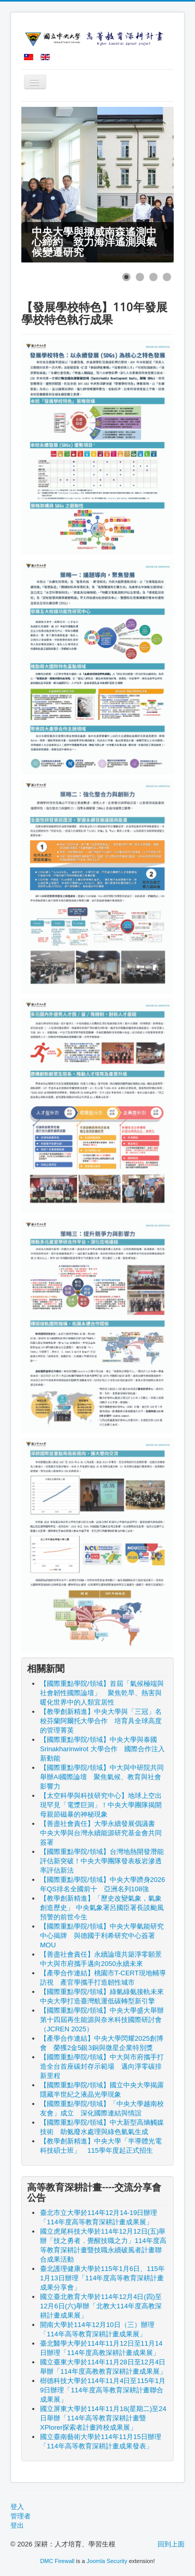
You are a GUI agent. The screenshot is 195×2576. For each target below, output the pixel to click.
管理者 (20, 2516)
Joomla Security (106, 2561)
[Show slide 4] (167, 277)
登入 (17, 2507)
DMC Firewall (57, 2561)
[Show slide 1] (126, 277)
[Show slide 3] (153, 277)
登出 (17, 2525)
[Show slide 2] (140, 277)
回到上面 (171, 2544)
